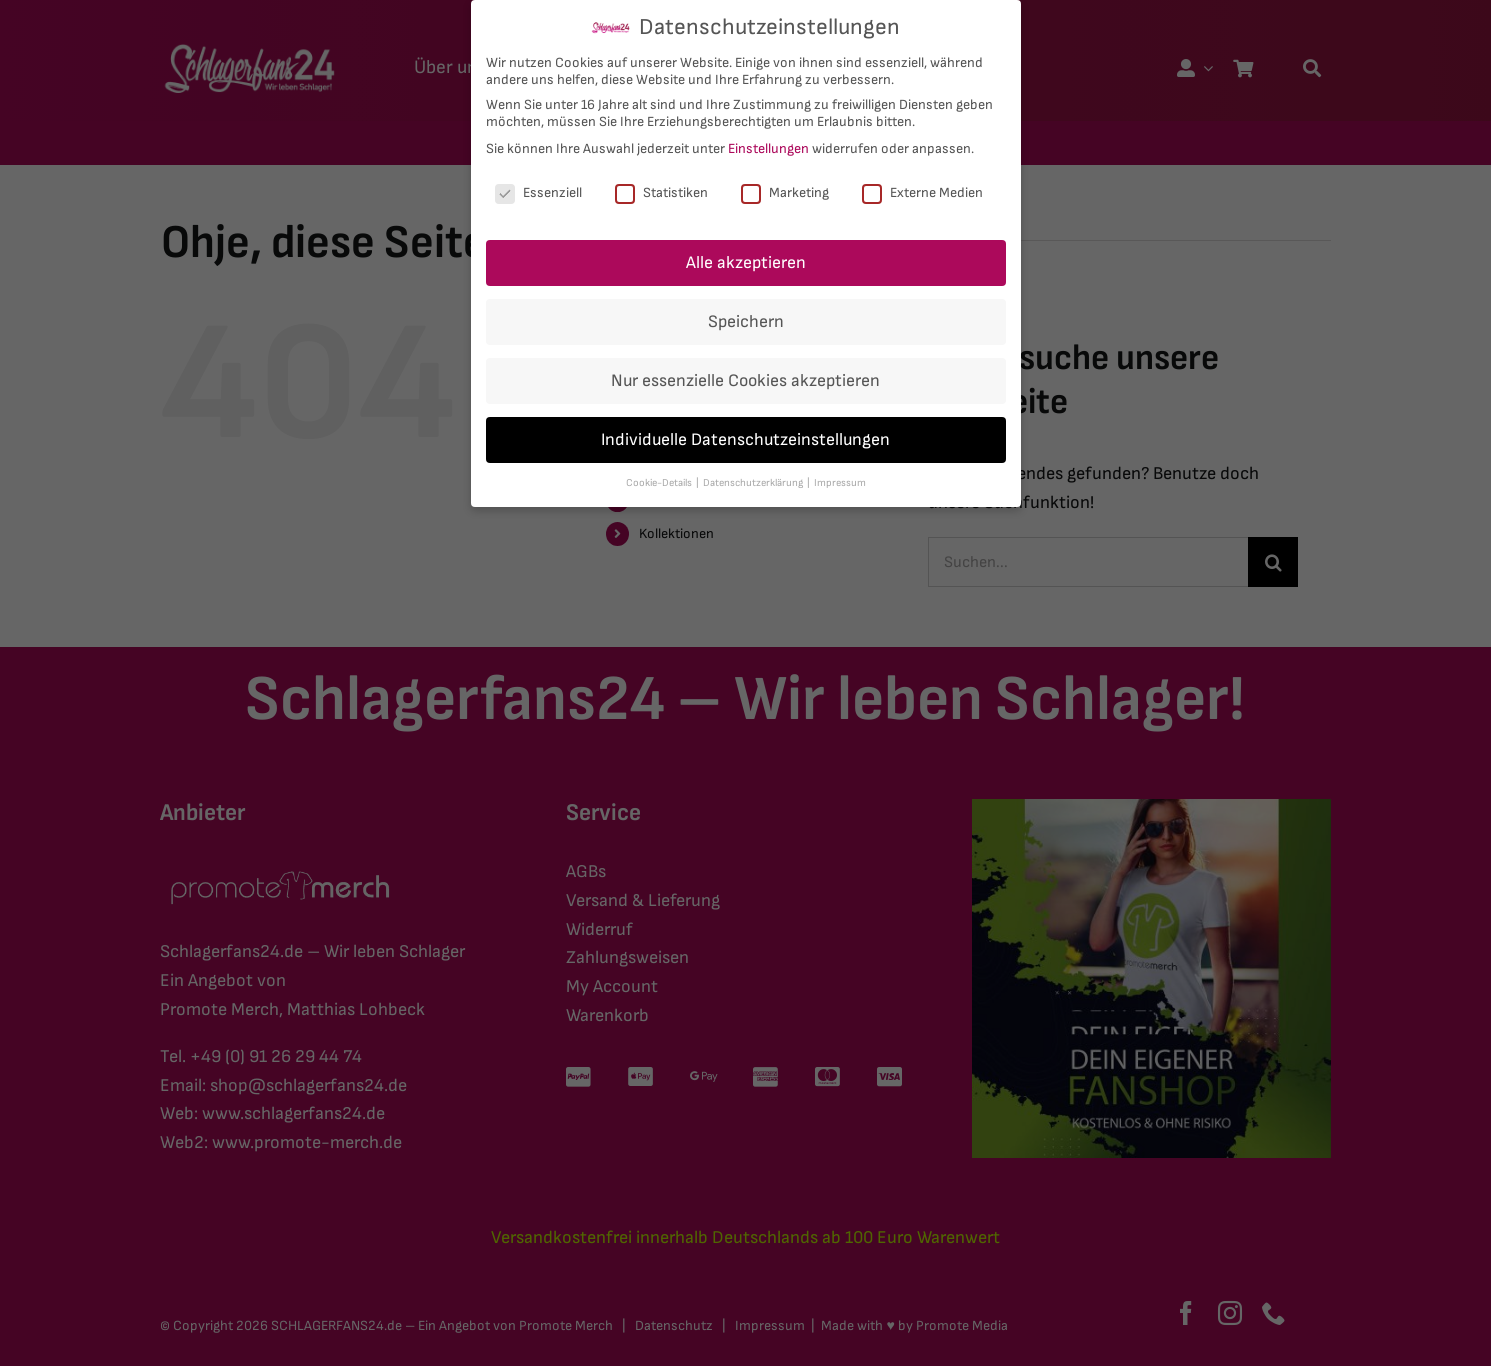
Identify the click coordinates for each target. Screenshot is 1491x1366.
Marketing (785, 192)
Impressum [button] (840, 483)
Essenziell (538, 192)
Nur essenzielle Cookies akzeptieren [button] (745, 380)
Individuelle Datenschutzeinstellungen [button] (745, 439)
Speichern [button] (746, 321)
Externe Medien (922, 192)
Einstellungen (768, 148)
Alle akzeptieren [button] (746, 262)
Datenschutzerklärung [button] (754, 483)
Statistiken (661, 192)
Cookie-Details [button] (660, 483)
